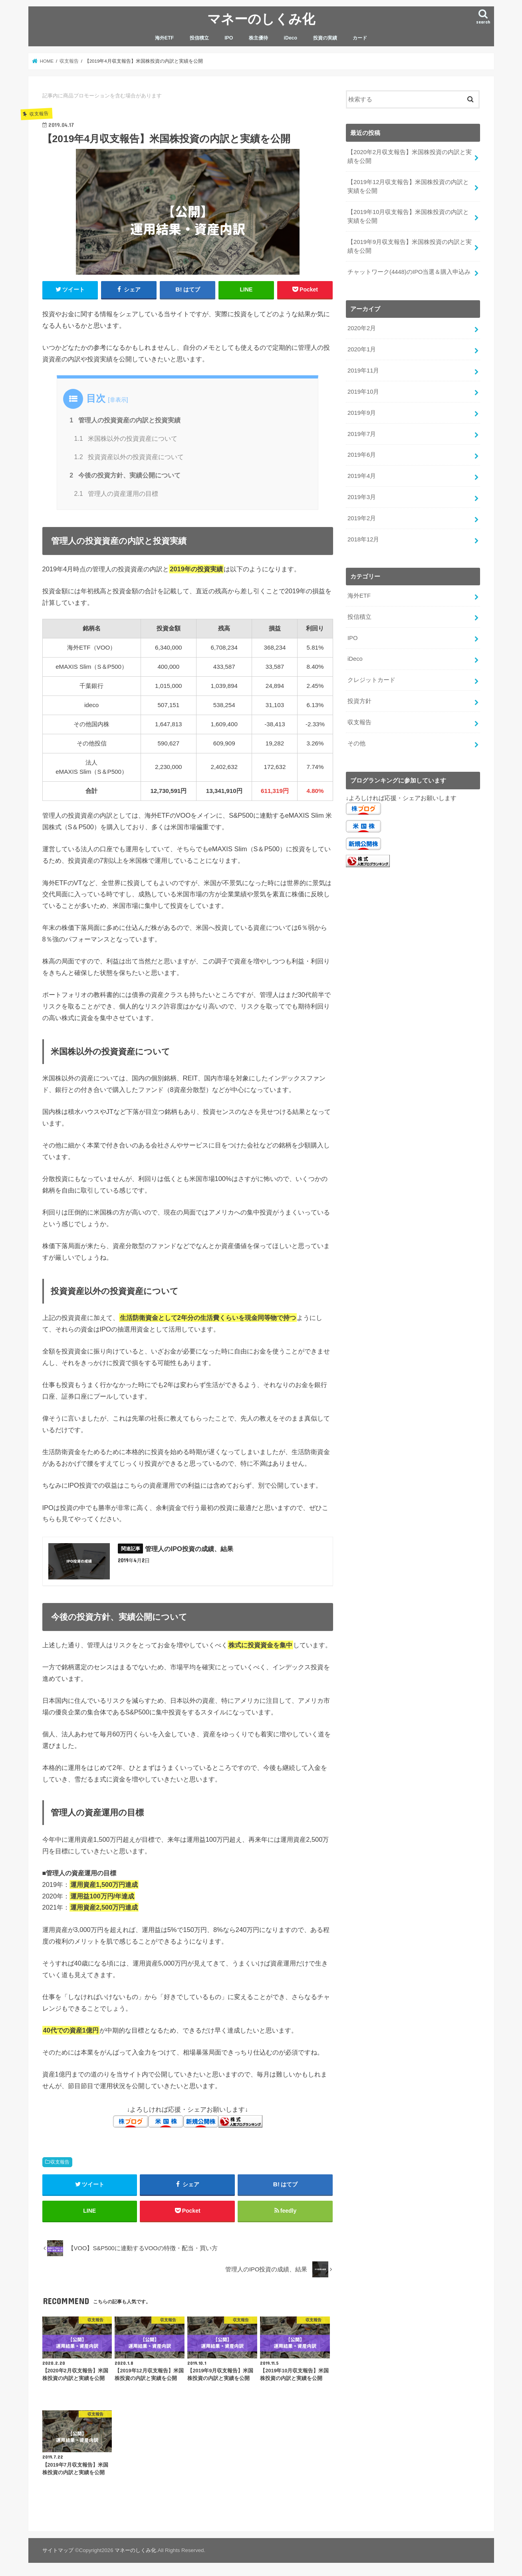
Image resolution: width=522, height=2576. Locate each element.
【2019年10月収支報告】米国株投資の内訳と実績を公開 (408, 216)
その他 (356, 743)
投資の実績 (325, 38)
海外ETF (164, 38)
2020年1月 (361, 349)
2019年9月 (361, 413)
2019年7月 (361, 434)
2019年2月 (361, 518)
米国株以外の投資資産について (125, 438)
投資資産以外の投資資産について (129, 457)
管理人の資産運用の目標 (116, 493)
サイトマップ (57, 2550)
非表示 (118, 399)
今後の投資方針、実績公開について (124, 475)
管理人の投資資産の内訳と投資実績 (124, 420)
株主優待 (258, 38)
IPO (228, 38)
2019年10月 (363, 391)
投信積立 (199, 38)
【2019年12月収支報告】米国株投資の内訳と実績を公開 (408, 186)
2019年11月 (363, 370)
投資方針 (359, 701)
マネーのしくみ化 (261, 18)
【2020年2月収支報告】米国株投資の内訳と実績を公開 (409, 156)
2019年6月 (361, 455)
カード (360, 38)
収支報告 (59, 2162)
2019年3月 (361, 497)
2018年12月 (363, 539)
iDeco (291, 38)
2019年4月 (361, 476)
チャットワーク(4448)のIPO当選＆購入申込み (408, 272)
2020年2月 (361, 328)
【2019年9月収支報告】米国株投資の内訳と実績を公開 (409, 246)
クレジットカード (371, 680)
